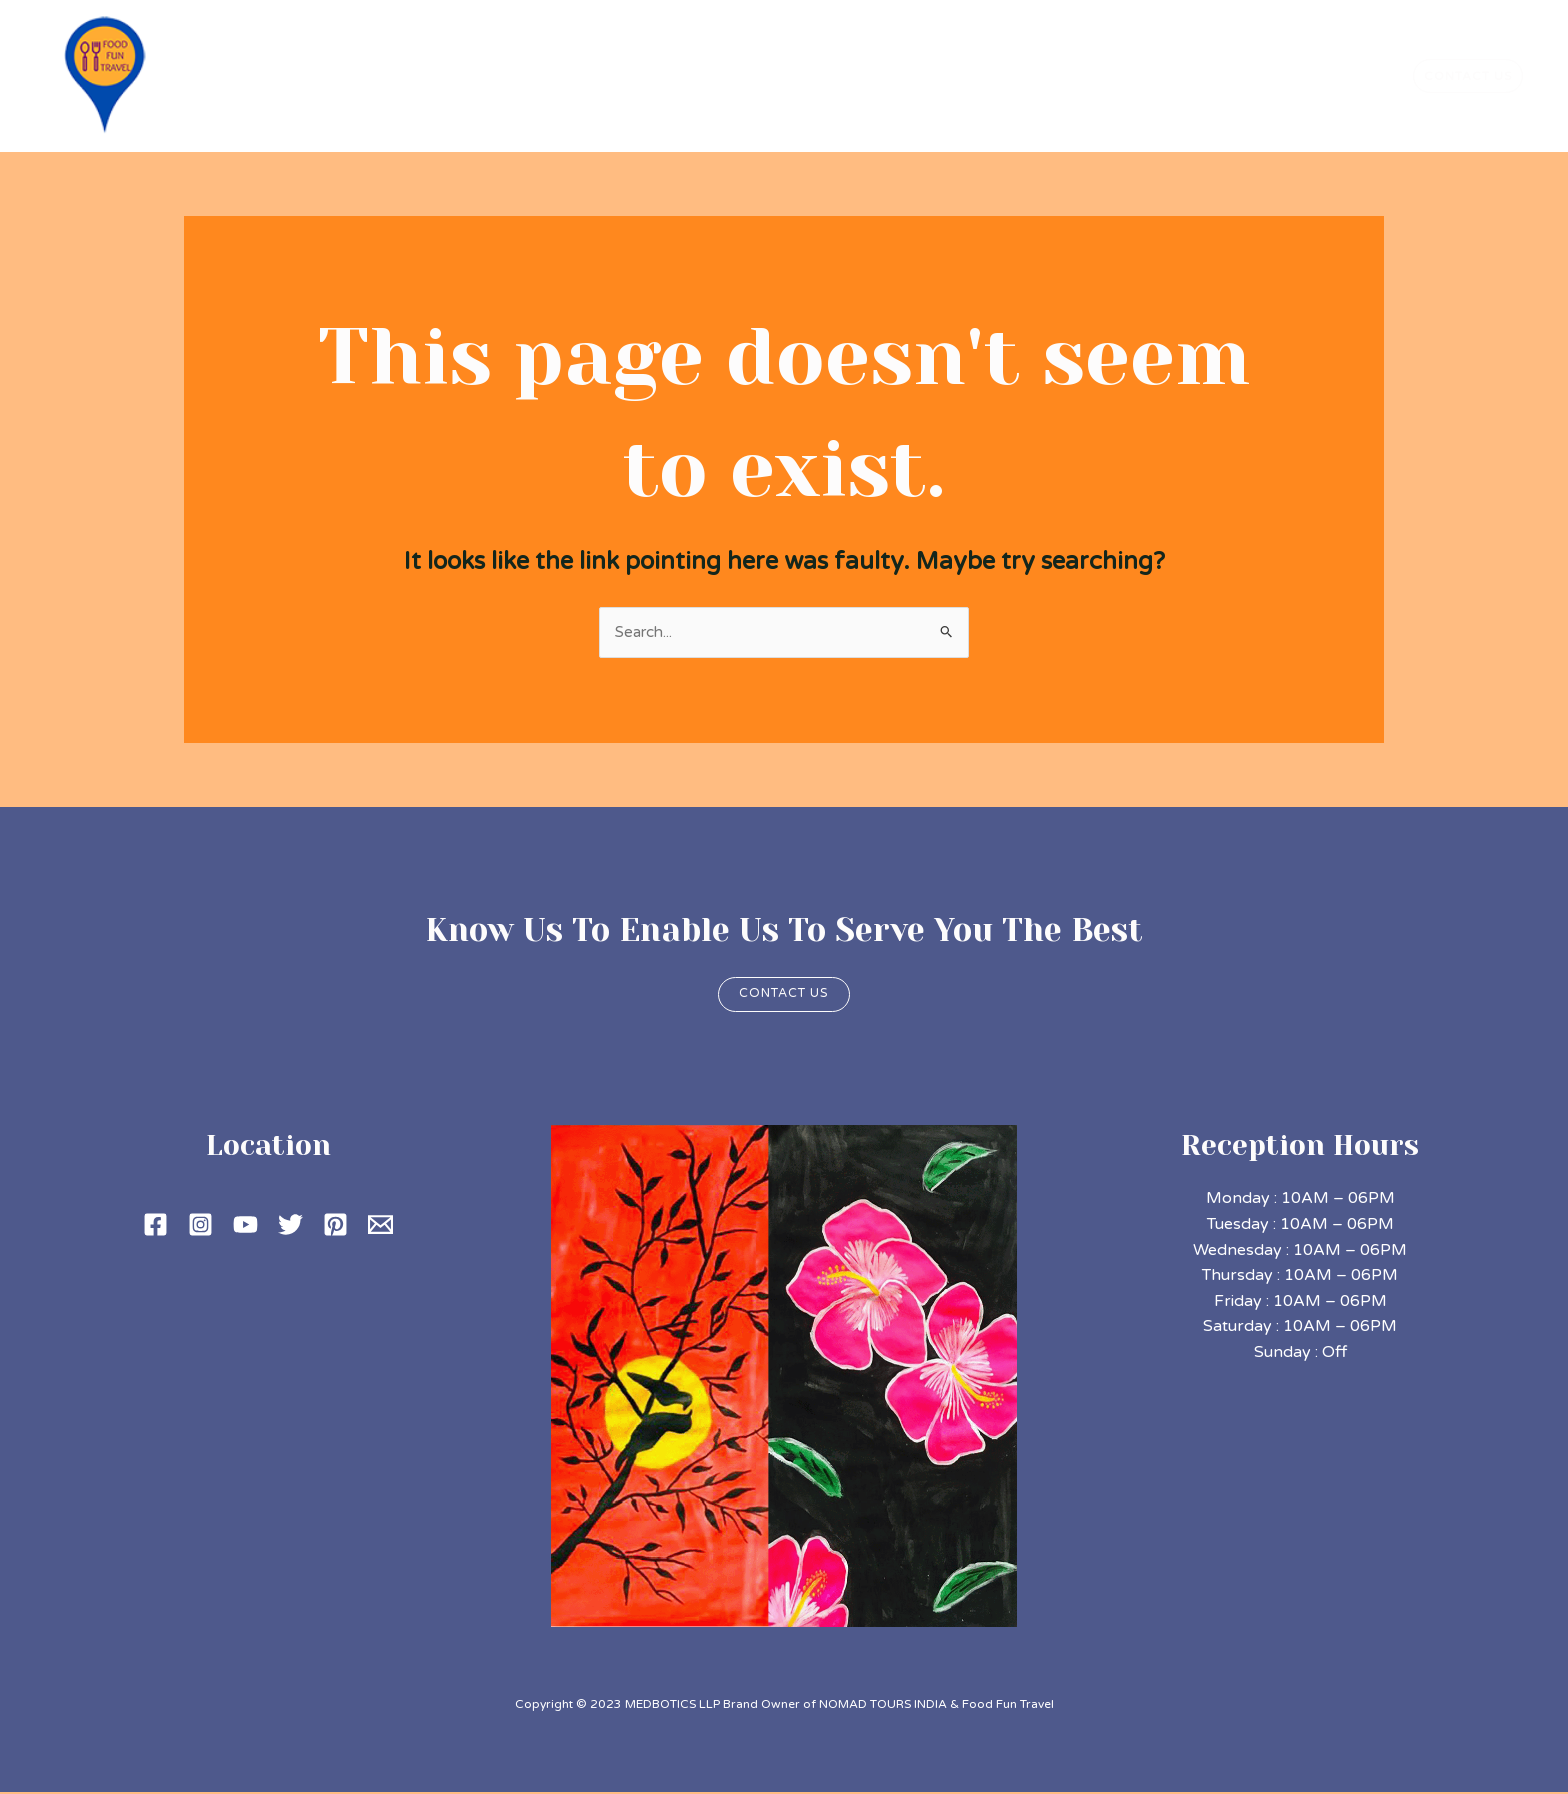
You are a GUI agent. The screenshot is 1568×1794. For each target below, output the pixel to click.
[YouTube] (245, 1226)
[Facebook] (155, 1226)
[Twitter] (290, 1226)
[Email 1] (380, 1226)
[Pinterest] (335, 1226)
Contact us (784, 995)
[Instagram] (200, 1226)
